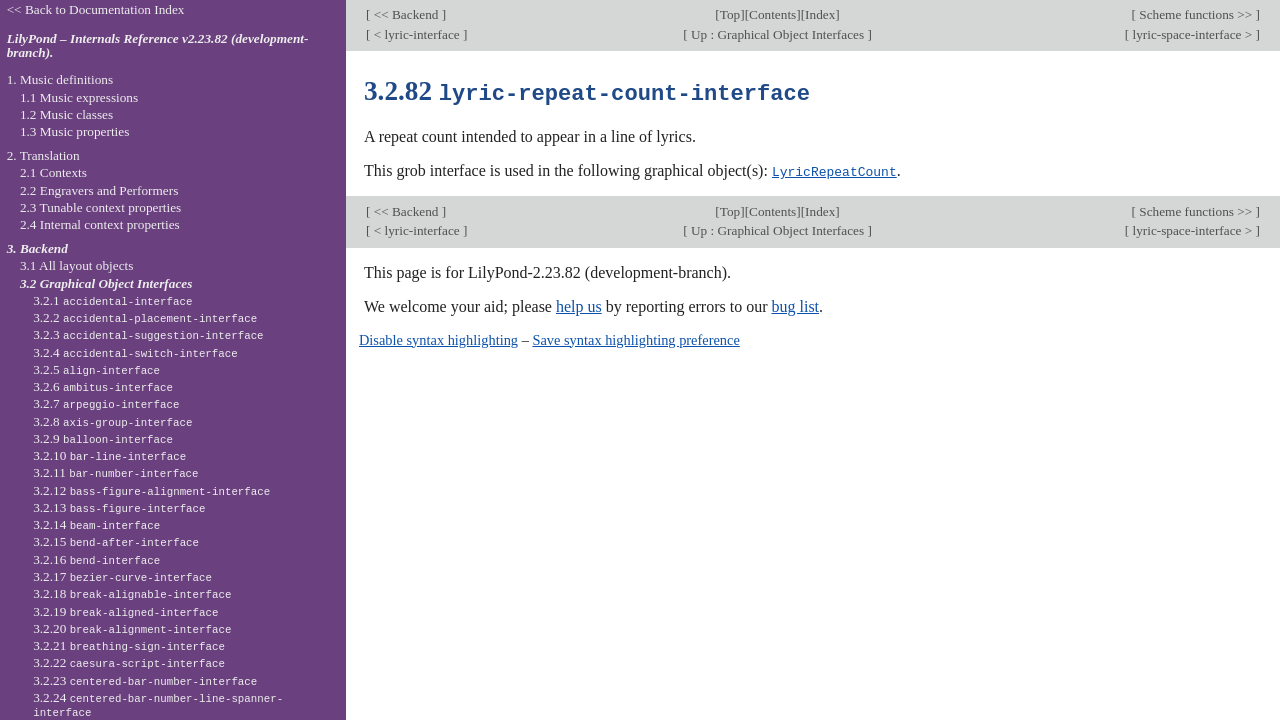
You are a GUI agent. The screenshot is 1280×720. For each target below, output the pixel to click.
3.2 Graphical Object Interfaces (106, 283)
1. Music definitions (60, 79)
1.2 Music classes (66, 114)
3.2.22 (129, 662)
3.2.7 (106, 403)
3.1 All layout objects (76, 265)
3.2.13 (119, 507)
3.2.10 (109, 455)
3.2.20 (132, 628)
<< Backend (405, 14)
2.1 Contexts (53, 172)
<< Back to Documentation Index (96, 9)
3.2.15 (116, 541)
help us (579, 304)
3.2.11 (115, 472)
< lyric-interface (416, 34)
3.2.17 (122, 576)
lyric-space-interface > (1192, 34)
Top (730, 14)
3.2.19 (125, 611)
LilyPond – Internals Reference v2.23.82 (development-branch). (158, 46)
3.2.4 (135, 352)
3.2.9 (103, 438)
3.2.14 (96, 524)
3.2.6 (103, 386)
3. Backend (37, 248)
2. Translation (43, 155)
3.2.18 (132, 593)
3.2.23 (145, 680)
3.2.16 (96, 559)
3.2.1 (112, 300)
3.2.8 (112, 421)
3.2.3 (148, 334)
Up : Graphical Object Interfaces (778, 34)
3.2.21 (129, 645)
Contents (772, 14)
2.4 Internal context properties (100, 224)
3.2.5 (96, 369)
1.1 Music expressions (79, 97)
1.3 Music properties (74, 131)
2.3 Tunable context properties (100, 207)
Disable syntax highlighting (438, 338)
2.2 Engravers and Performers (99, 190)
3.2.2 (145, 317)
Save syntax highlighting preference (635, 338)
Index (820, 14)
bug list (795, 304)
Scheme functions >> (1196, 14)
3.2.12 (151, 490)
